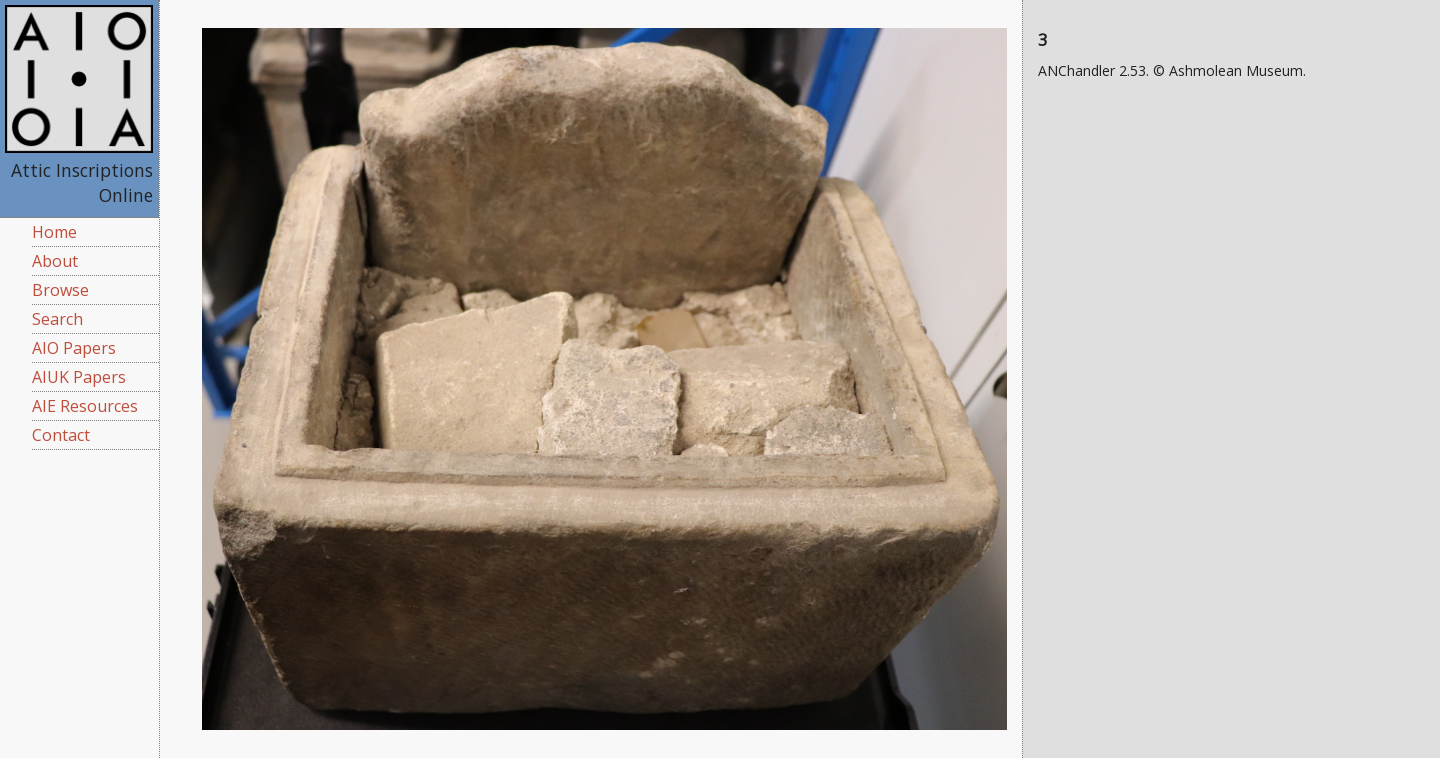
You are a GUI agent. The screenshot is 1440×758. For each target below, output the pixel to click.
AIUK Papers (79, 377)
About (55, 261)
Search (57, 319)
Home (54, 232)
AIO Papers (74, 348)
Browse (60, 290)
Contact (61, 435)
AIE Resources (85, 406)
